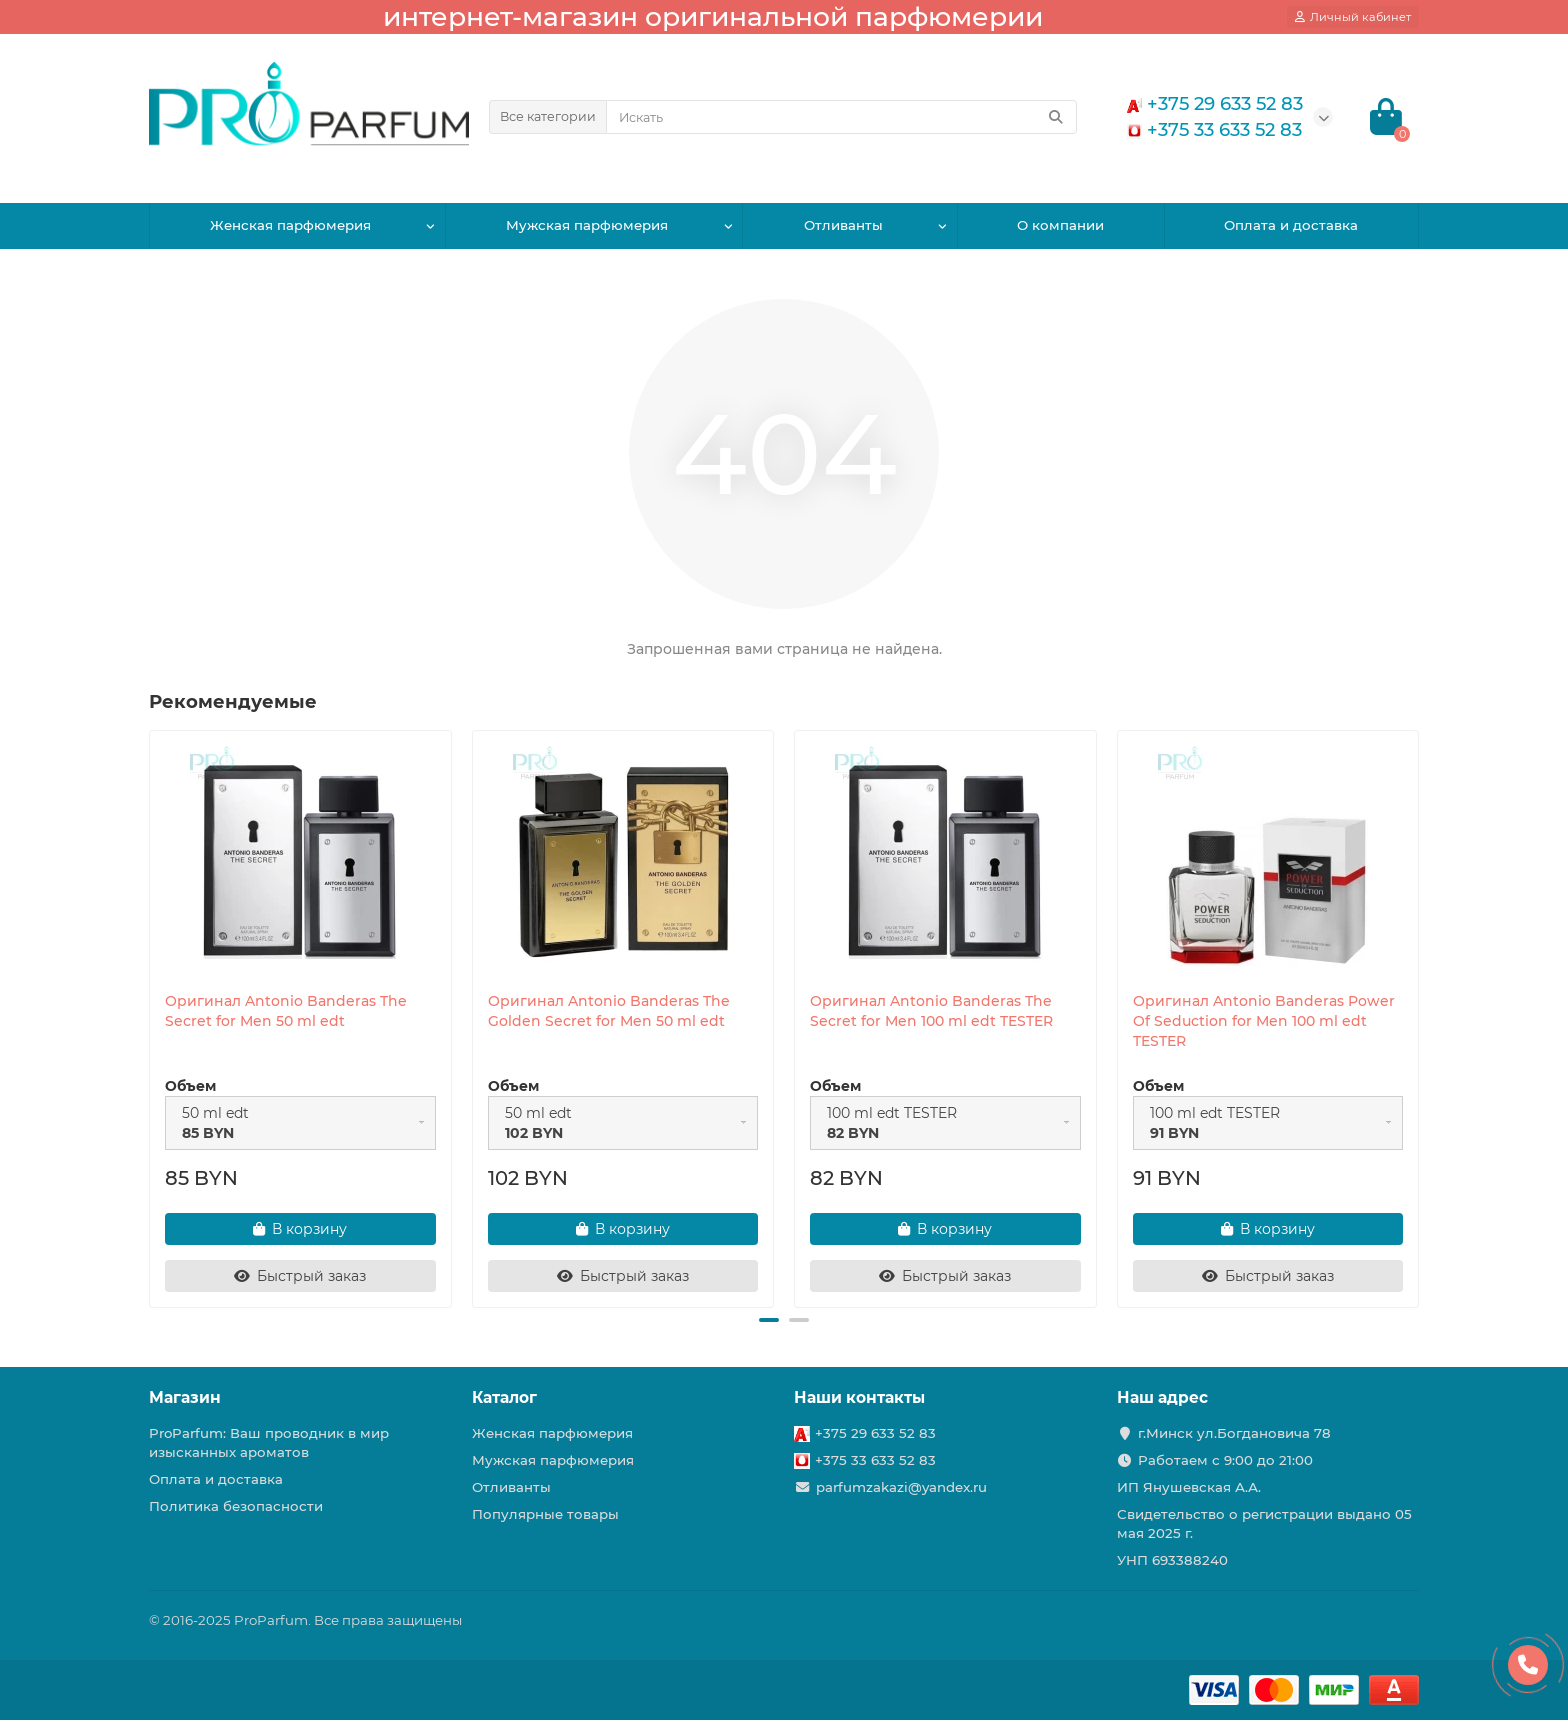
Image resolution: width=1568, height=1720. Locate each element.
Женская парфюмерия (290, 225)
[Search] (841, 117)
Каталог (504, 1397)
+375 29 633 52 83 (875, 1433)
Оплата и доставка (1291, 225)
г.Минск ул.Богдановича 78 (1234, 1433)
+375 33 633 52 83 (875, 1460)
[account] (1353, 17)
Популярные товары (545, 1514)
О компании (1060, 225)
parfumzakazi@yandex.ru (901, 1487)
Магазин (185, 1397)
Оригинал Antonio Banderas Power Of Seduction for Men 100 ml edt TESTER (1264, 1021)
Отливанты (843, 225)
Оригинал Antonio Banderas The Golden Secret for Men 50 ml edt (609, 1011)
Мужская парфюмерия (587, 225)
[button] (769, 1320)
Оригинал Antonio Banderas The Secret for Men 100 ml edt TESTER (931, 1011)
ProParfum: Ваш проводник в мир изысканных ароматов (269, 1442)
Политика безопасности (236, 1506)
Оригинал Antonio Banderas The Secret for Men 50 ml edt (286, 1011)
